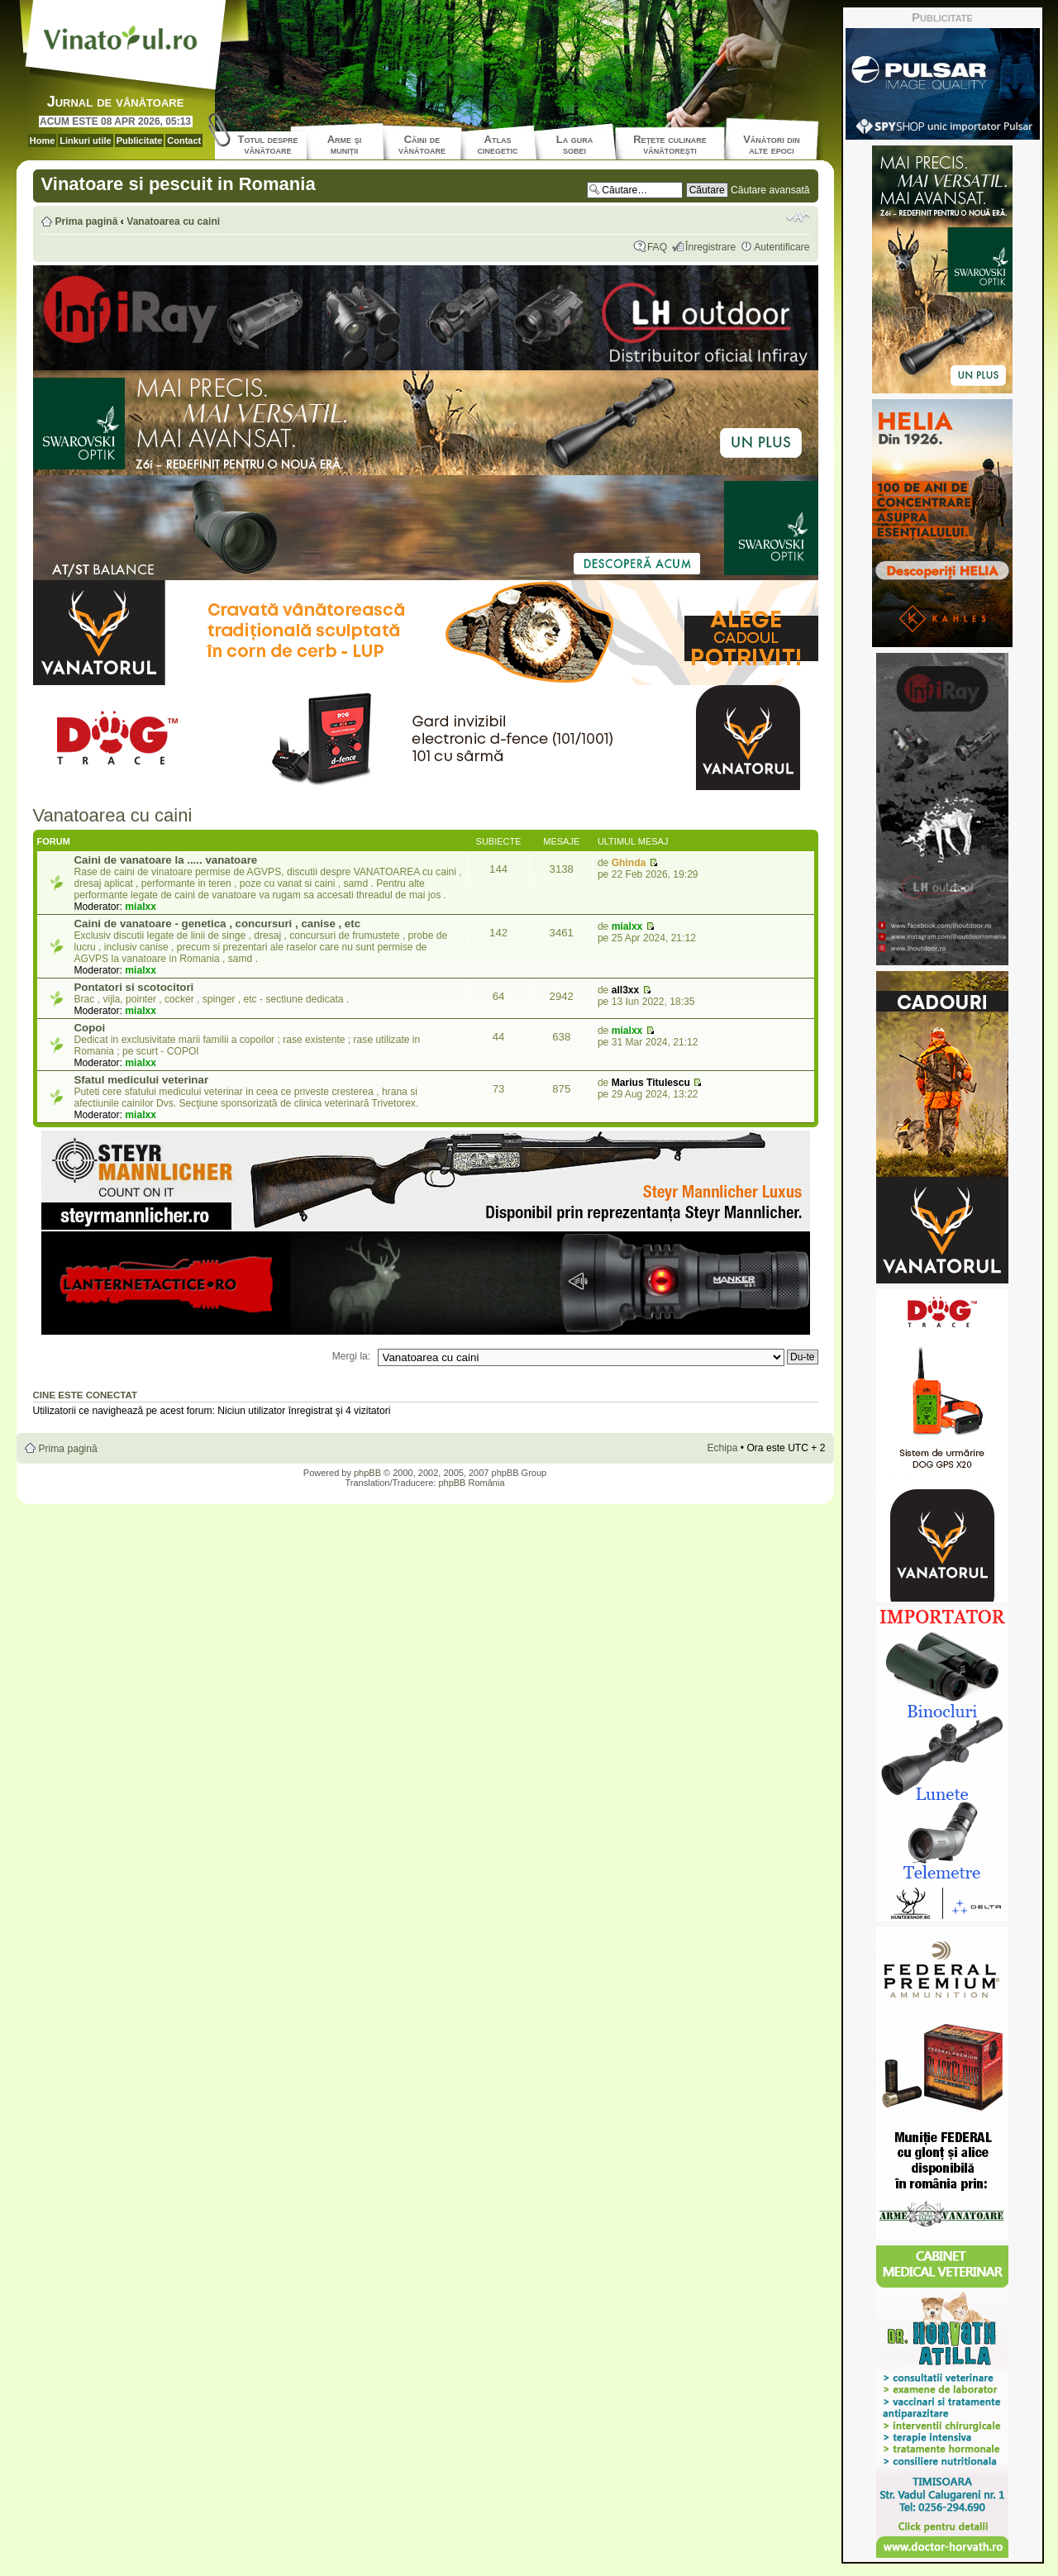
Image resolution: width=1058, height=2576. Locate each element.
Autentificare (781, 247)
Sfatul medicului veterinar (141, 1080)
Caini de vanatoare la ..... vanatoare (166, 860)
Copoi (90, 1027)
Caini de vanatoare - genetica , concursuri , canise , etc (217, 923)
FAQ (657, 247)
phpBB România (471, 1483)
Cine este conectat (85, 1395)
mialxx (140, 906)
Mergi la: (351, 1356)
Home (42, 140)
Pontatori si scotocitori (134, 987)
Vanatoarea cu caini (173, 221)
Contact (184, 140)
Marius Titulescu (651, 1082)
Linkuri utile (85, 140)
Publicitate (140, 140)
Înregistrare (710, 247)
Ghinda (629, 863)
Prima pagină (86, 221)
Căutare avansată (770, 190)
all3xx (626, 990)
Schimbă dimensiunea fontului (798, 217)
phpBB (367, 1473)
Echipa (722, 1448)
